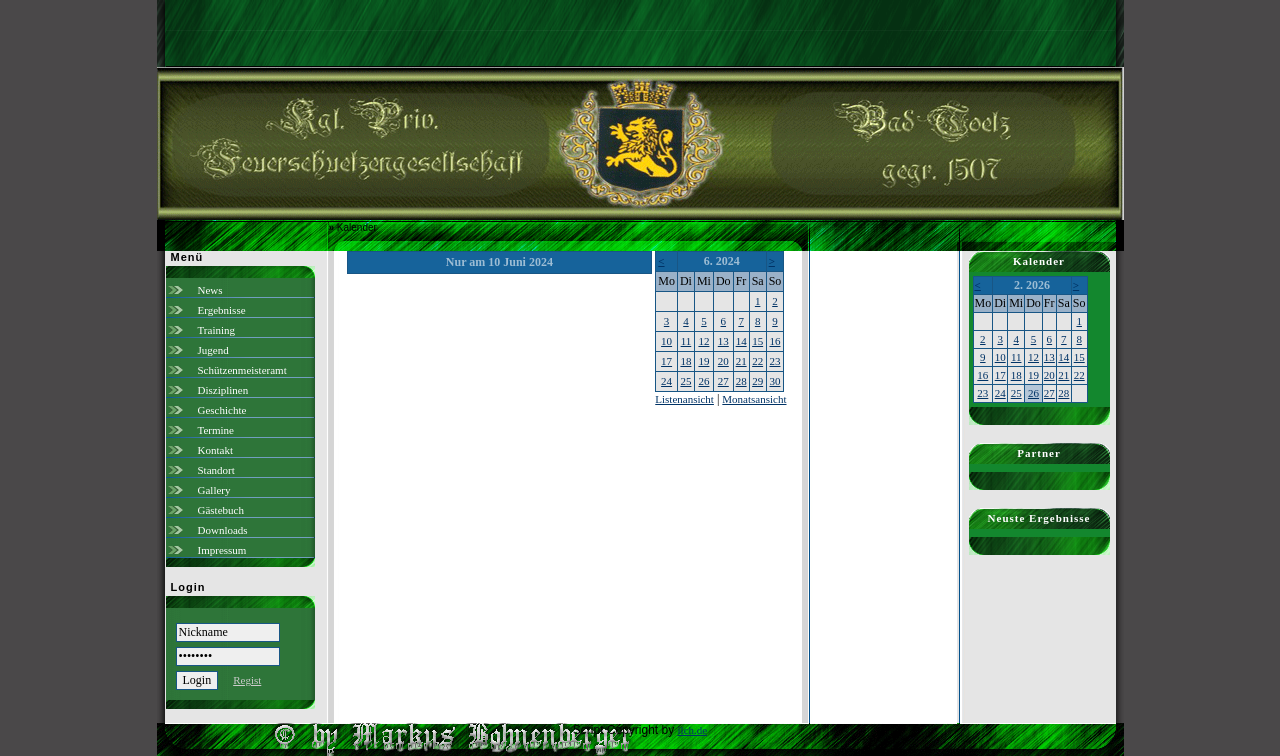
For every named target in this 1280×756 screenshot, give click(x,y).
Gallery (214, 490)
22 (757, 361)
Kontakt (215, 450)
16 (774, 341)
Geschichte (222, 410)
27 (723, 381)
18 (685, 361)
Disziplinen (223, 390)
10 (666, 341)
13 (723, 341)
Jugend (213, 350)
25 (685, 381)
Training (217, 330)
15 (757, 341)
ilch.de (693, 730)
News (210, 290)
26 (703, 381)
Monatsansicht (754, 399)
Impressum (222, 550)
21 (741, 361)
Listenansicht (684, 399)
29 (757, 381)
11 (686, 341)
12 (703, 341)
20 (723, 361)
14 (741, 341)
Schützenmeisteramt (242, 370)
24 (666, 381)
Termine (216, 430)
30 (774, 381)
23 (774, 361)
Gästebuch (221, 510)
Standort (216, 470)
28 (741, 381)
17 (666, 361)
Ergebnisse (222, 310)
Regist (247, 680)
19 (703, 361)
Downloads (223, 530)
